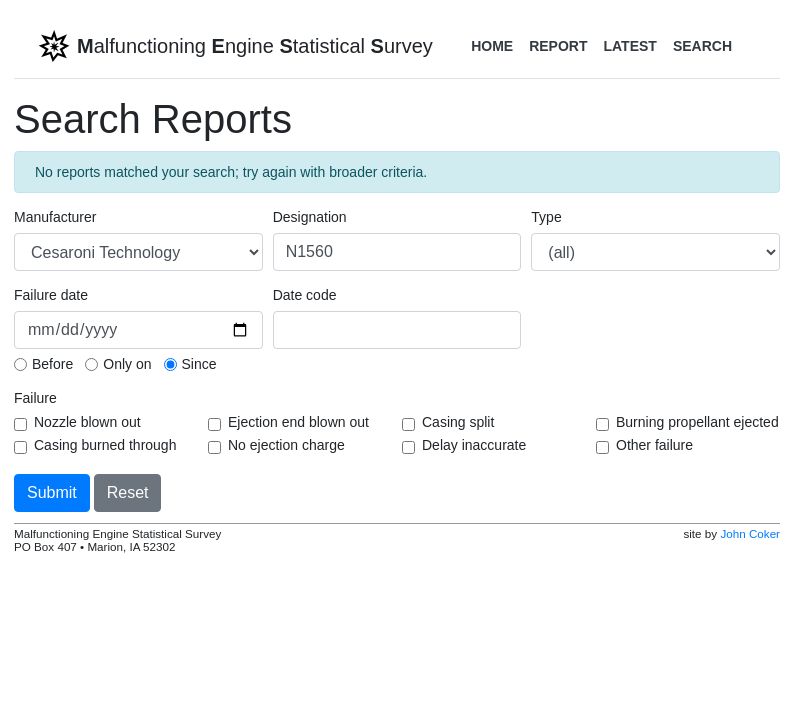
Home (492, 46)
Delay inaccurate (474, 445)
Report (558, 46)
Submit (52, 492)
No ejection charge (286, 445)
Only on (127, 364)
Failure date (51, 295)
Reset (128, 492)
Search (702, 46)
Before (52, 364)
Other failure (654, 445)
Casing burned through (105, 445)
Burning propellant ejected (697, 422)
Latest (629, 46)
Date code (305, 295)
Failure (35, 398)
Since (199, 364)
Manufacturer (55, 217)
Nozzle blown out (87, 422)
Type (546, 217)
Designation (310, 217)
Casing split (458, 422)
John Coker (750, 533)
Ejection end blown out (298, 422)
